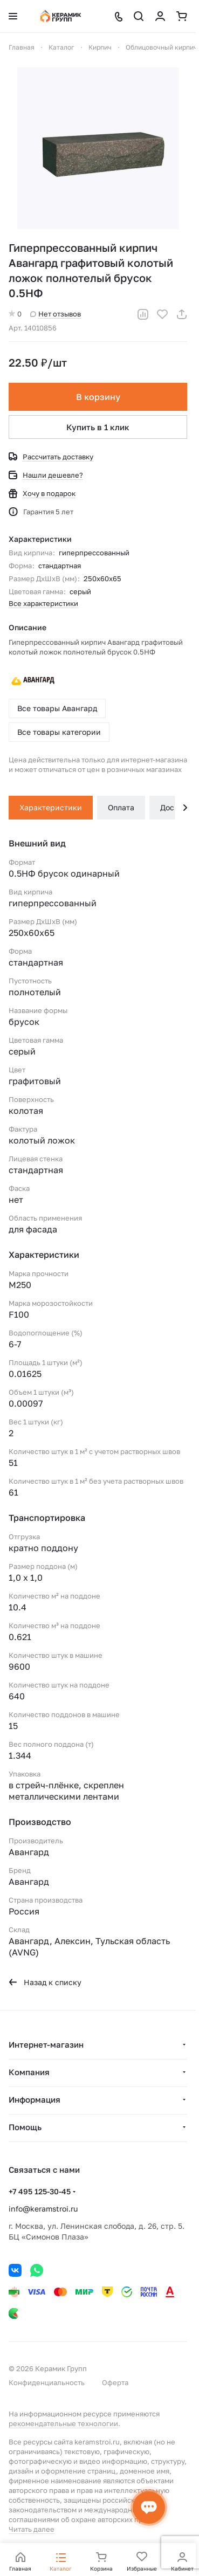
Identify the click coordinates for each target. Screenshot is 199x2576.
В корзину (98, 396)
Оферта (115, 2382)
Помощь (25, 2127)
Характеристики (50, 807)
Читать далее (31, 2529)
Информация (34, 2099)
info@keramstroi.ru (43, 2208)
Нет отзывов (55, 313)
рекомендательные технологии (63, 2423)
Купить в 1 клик (97, 427)
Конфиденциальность (47, 2382)
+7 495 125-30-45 (40, 2191)
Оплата (121, 807)
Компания (29, 2072)
